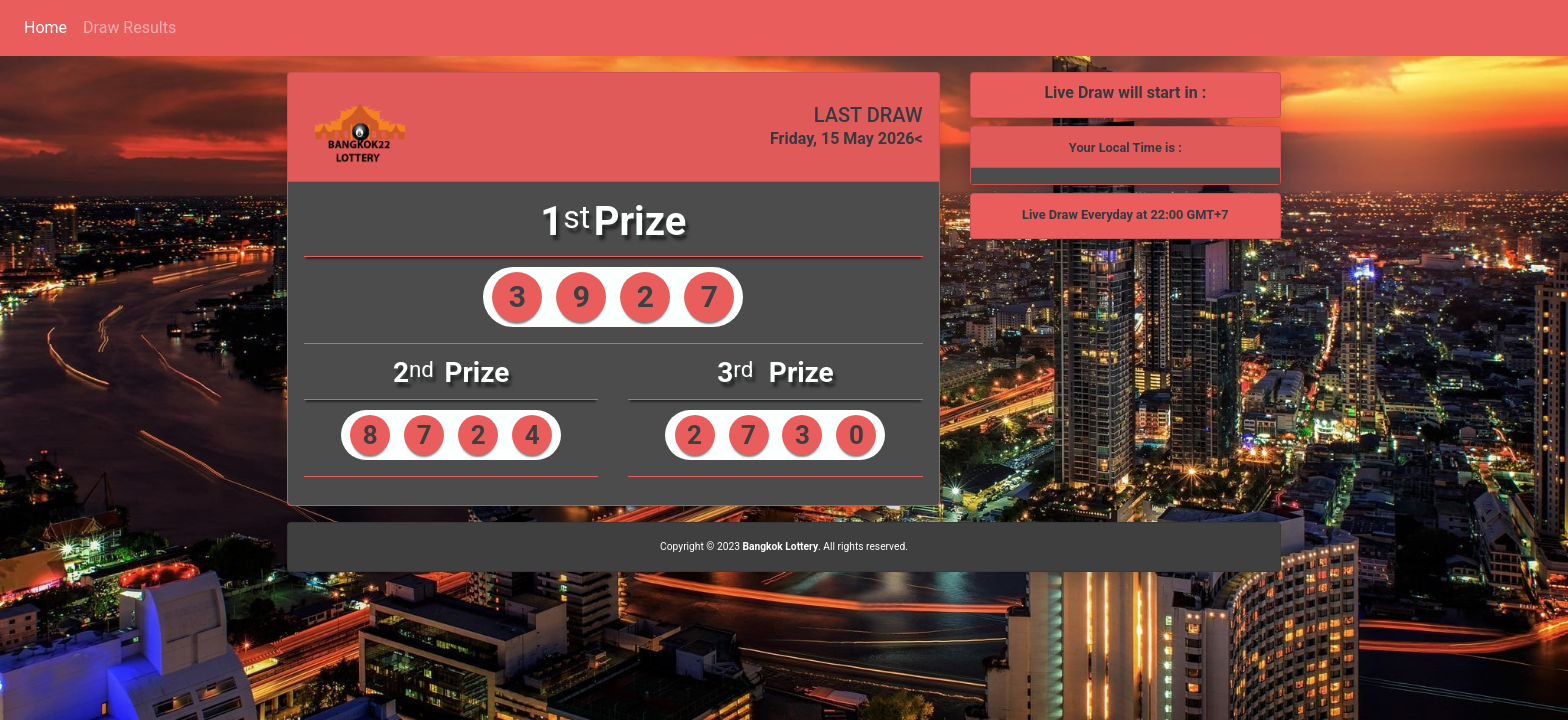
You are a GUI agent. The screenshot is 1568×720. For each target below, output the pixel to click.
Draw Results (129, 27)
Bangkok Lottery (780, 546)
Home (45, 27)
